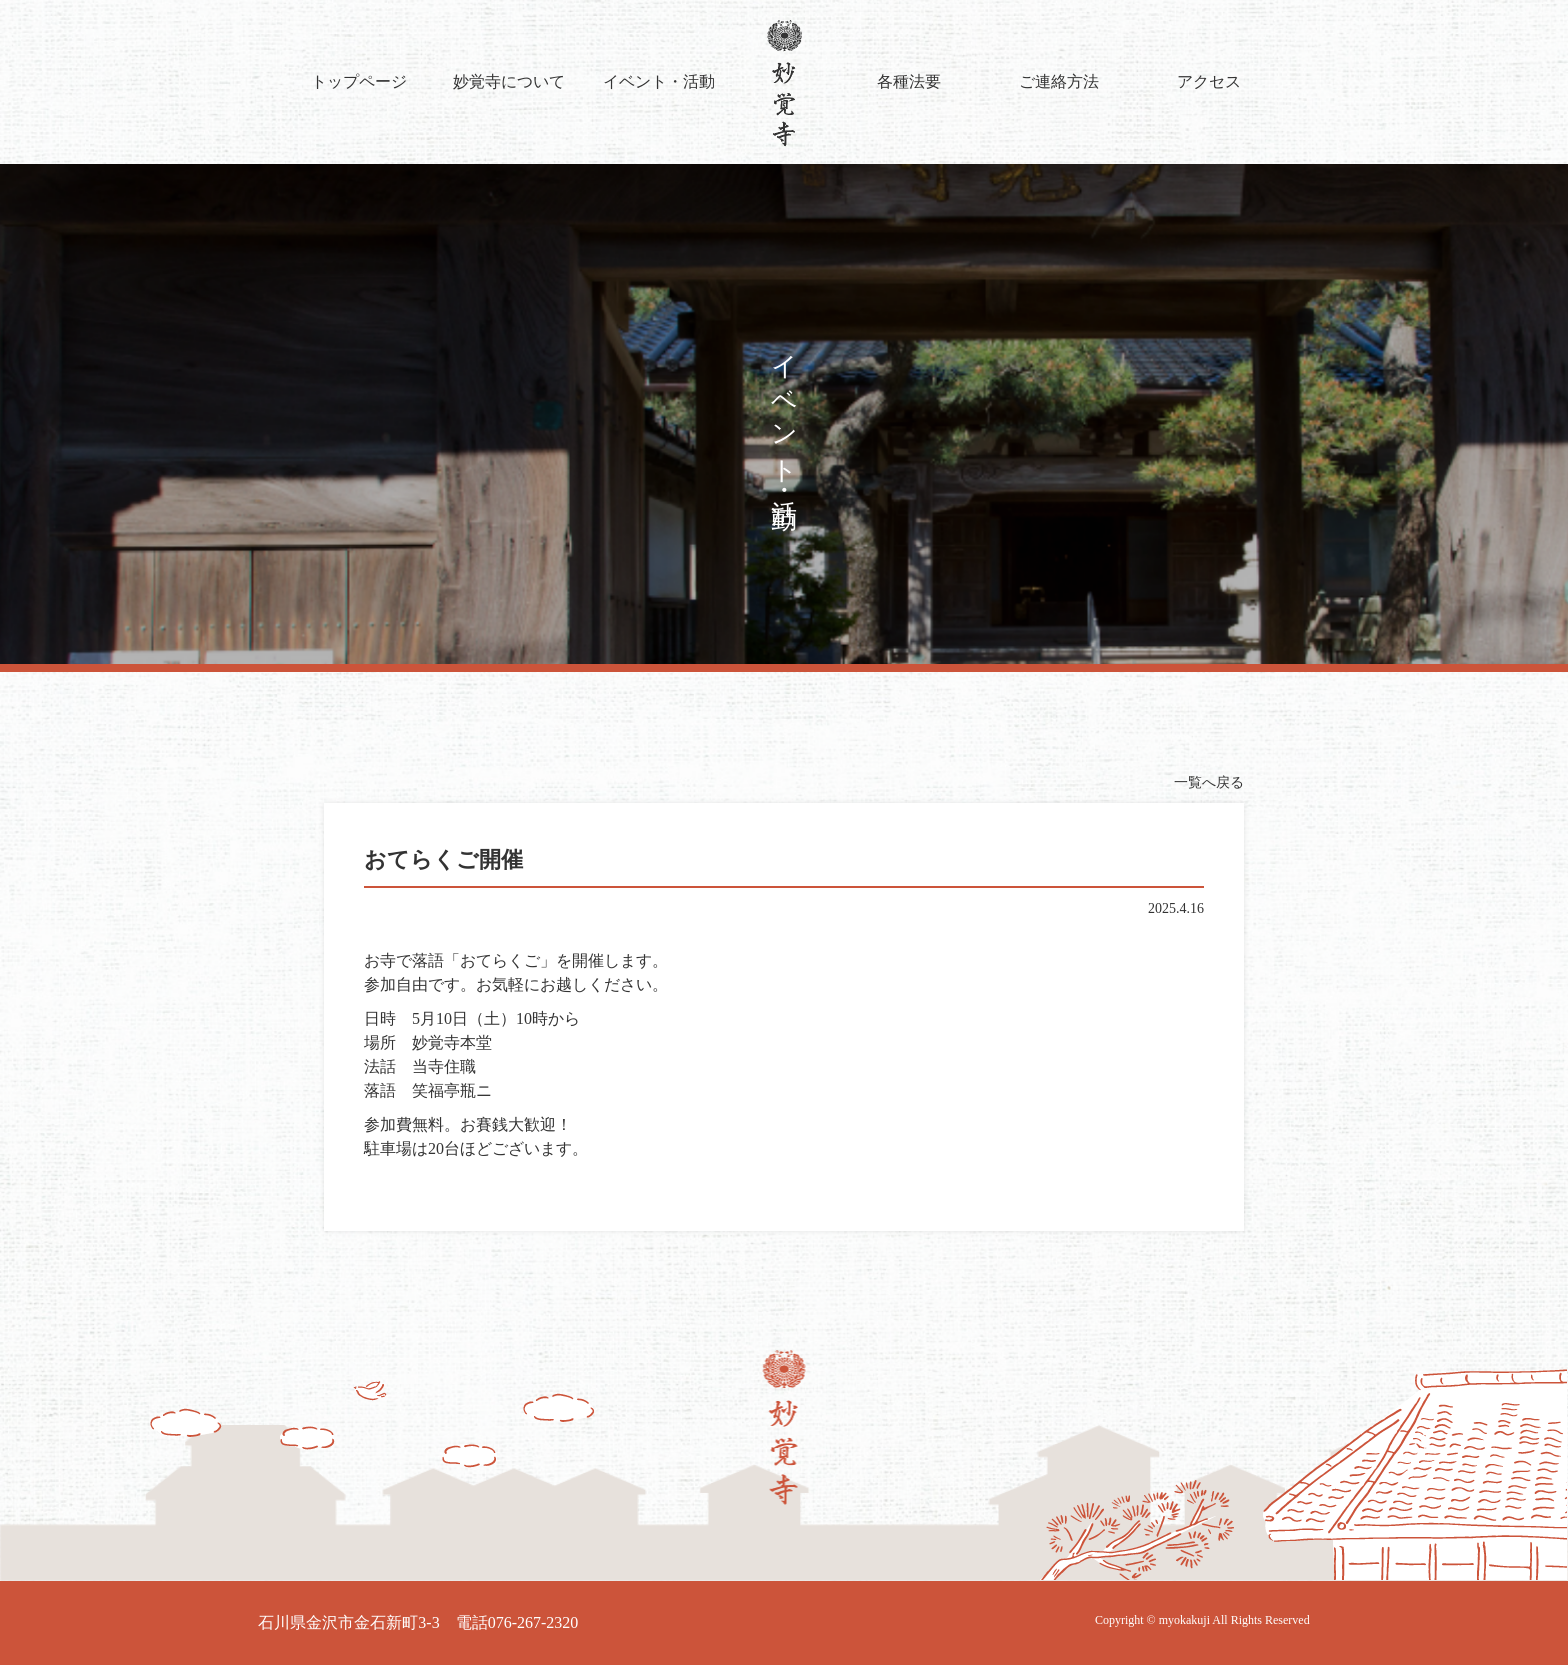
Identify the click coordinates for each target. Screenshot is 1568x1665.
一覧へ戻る (1209, 782)
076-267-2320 (533, 1622)
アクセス (1209, 81)
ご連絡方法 (1059, 81)
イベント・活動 (659, 81)
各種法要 (909, 81)
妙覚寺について (509, 81)
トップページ (359, 81)
